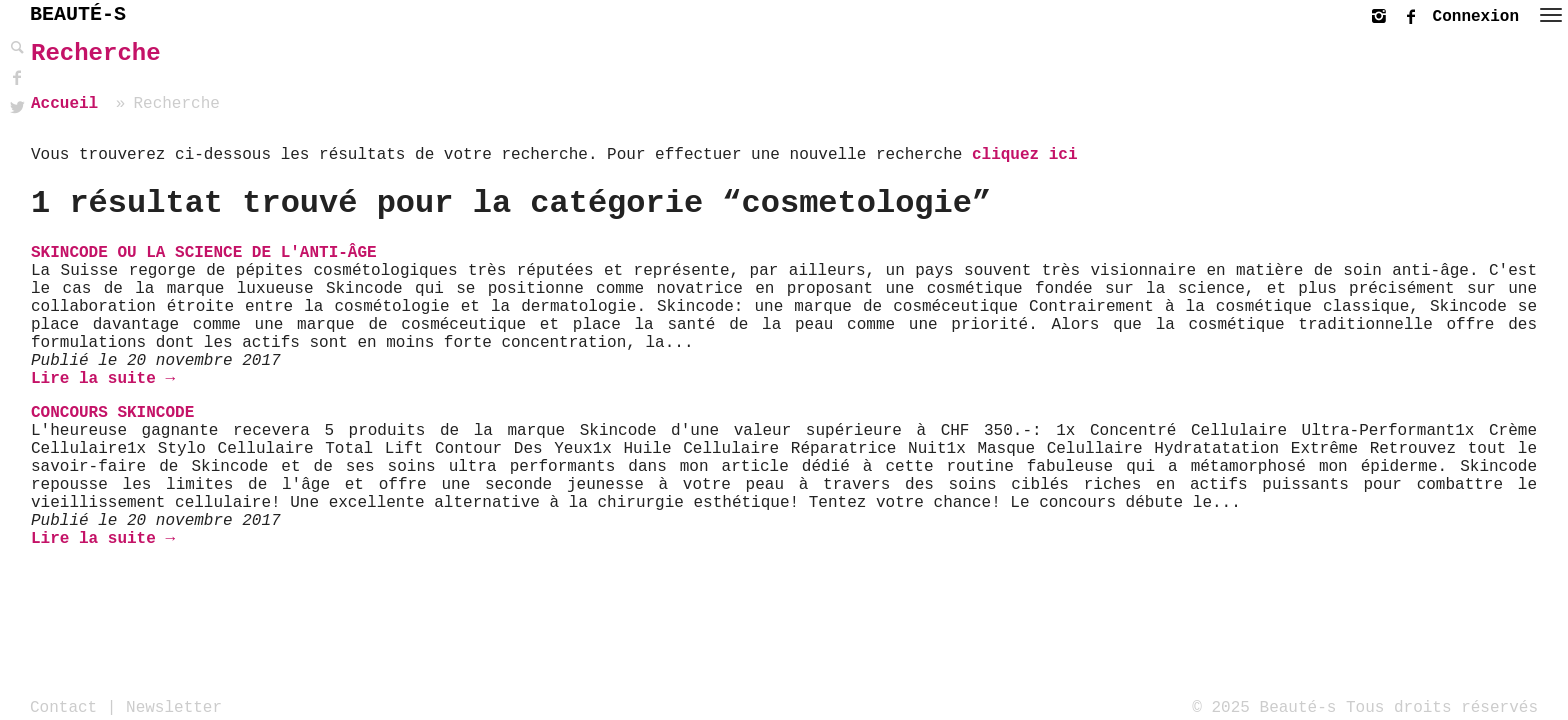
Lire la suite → (103, 379)
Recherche (96, 53)
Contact (63, 707)
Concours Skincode (112, 413)
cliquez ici (1025, 155)
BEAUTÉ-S (78, 14)
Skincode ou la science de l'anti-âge (204, 253)
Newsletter (174, 707)
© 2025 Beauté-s (1264, 707)
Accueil (64, 104)
